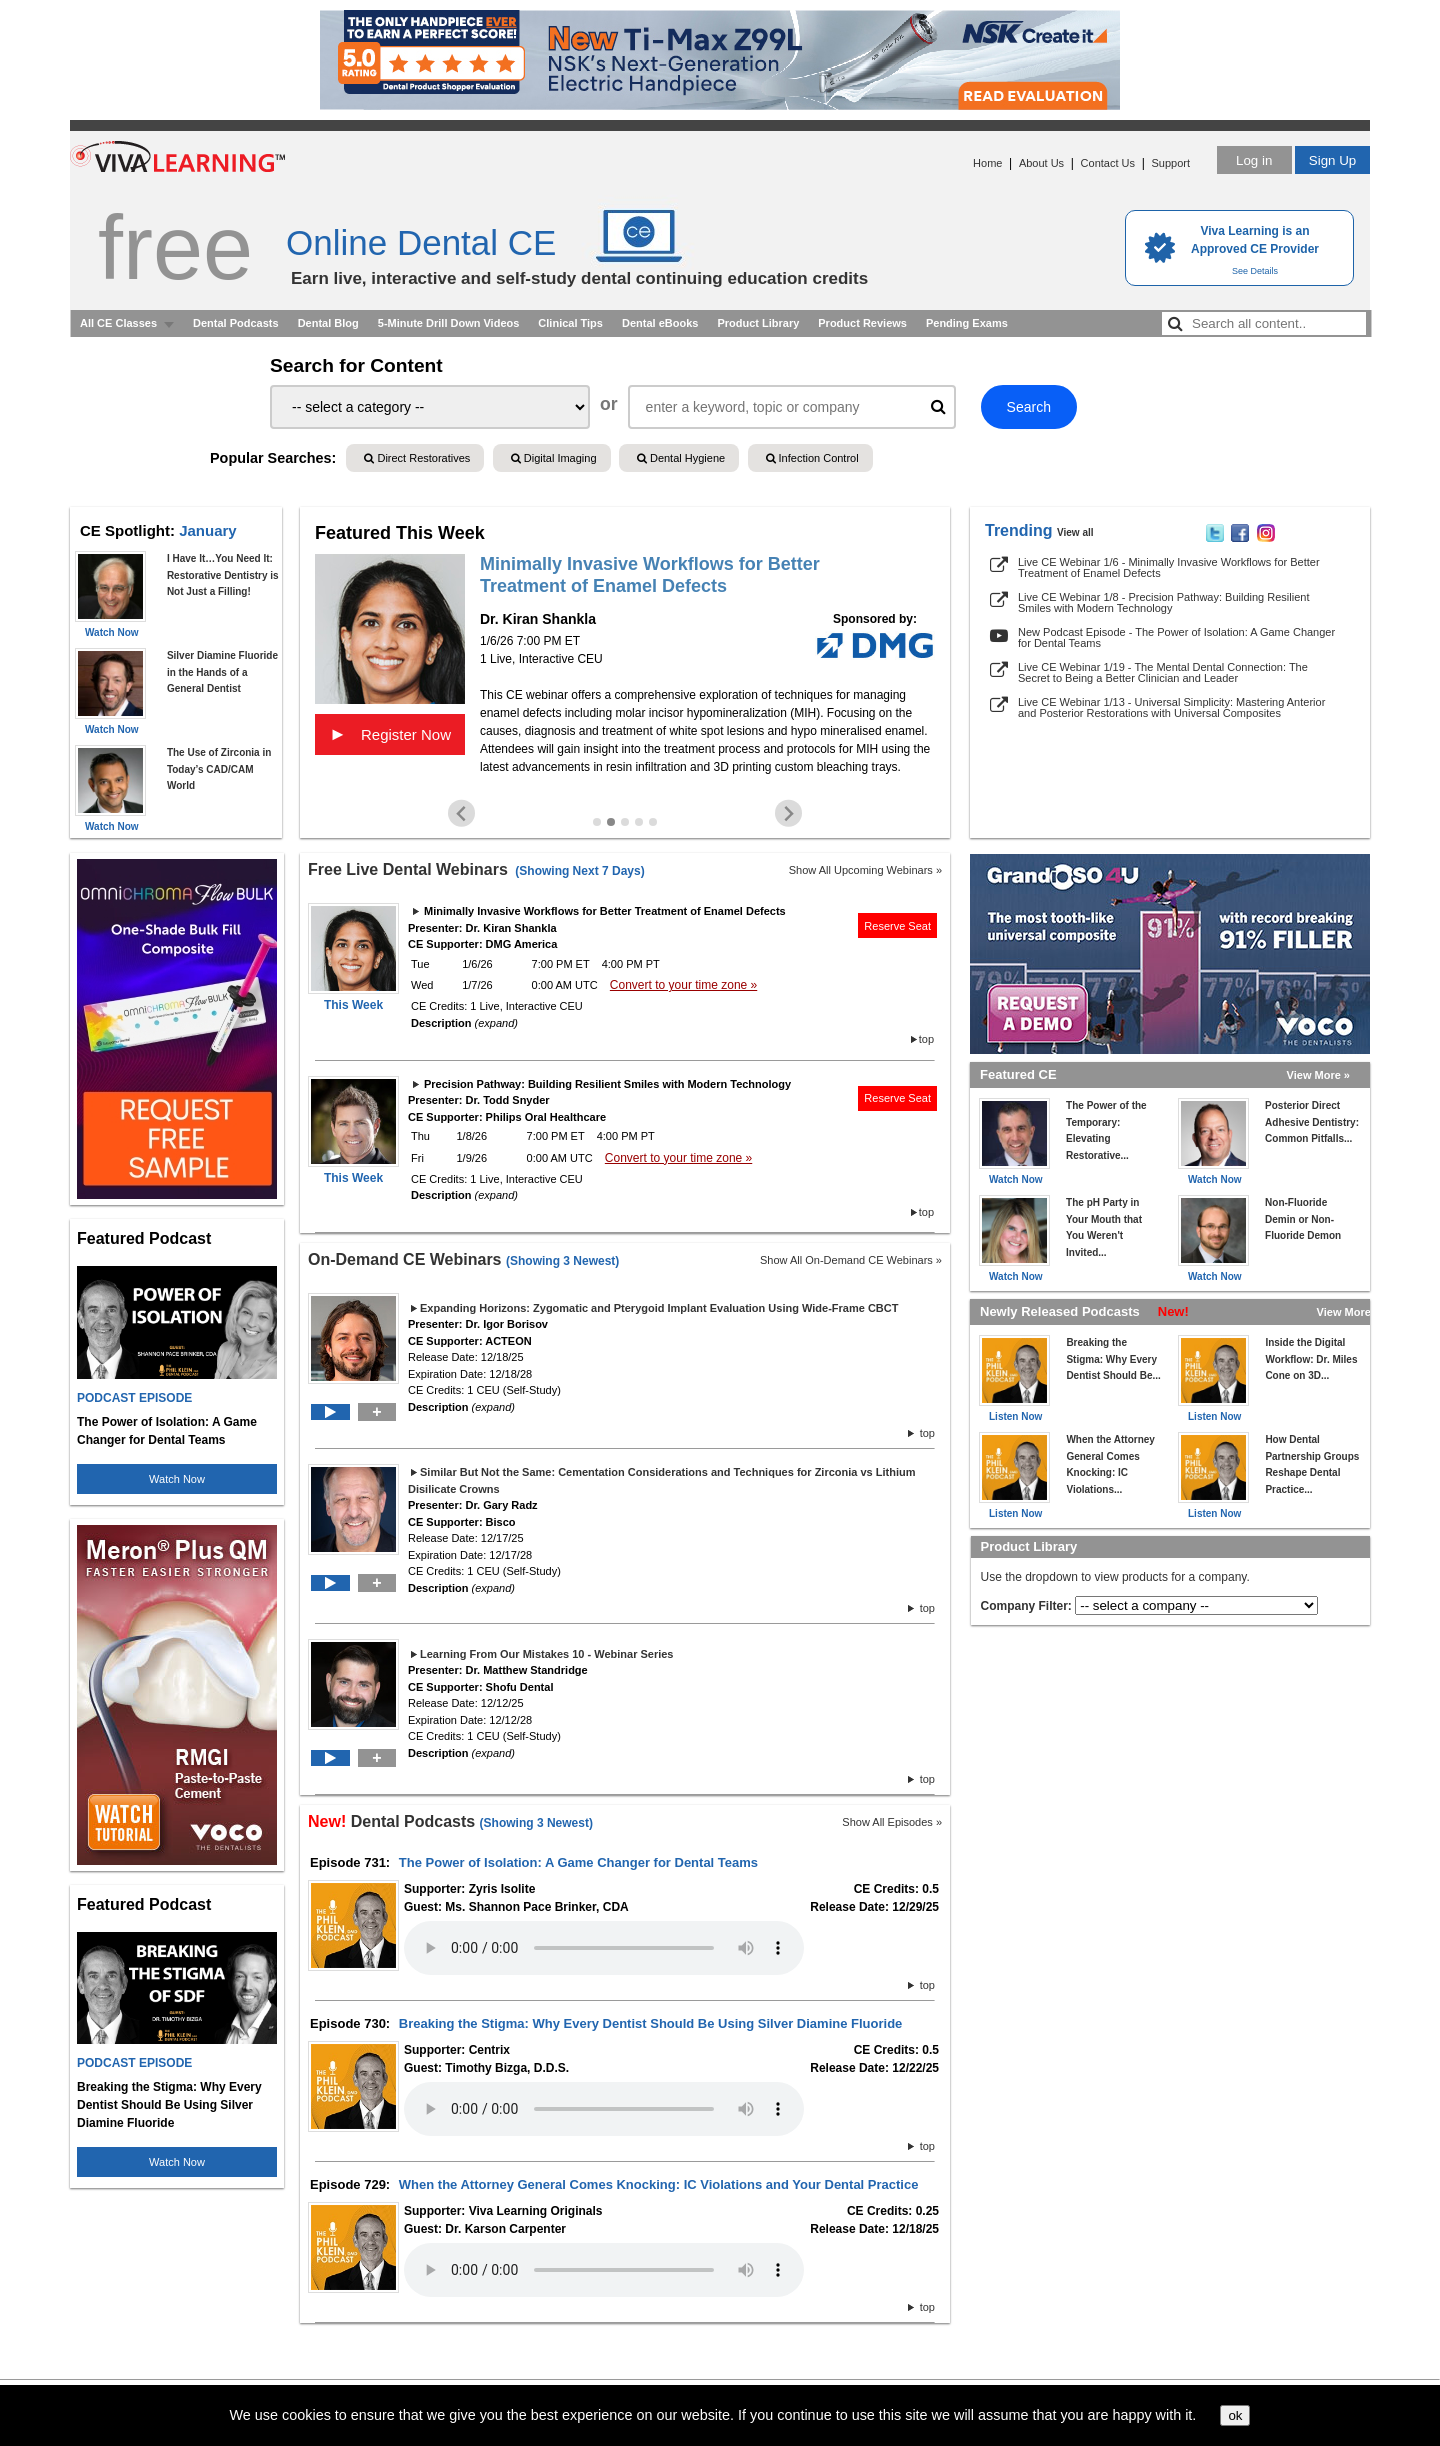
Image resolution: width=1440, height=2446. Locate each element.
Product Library (758, 323)
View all (1075, 532)
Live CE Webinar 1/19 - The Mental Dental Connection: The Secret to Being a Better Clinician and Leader (1163, 672)
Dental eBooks (660, 323)
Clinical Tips (570, 323)
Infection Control (812, 458)
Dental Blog (328, 323)
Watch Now (177, 1479)
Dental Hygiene (681, 458)
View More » (1318, 1075)
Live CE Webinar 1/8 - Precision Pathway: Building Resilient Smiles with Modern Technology (1163, 602)
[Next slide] (788, 813)
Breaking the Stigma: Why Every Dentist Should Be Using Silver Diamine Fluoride (651, 2023)
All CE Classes (118, 323)
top (926, 1039)
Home (987, 163)
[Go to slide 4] (639, 822)
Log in (1254, 160)
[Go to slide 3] (625, 822)
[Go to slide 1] (597, 822)
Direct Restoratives (417, 458)
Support (1170, 163)
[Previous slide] (461, 813)
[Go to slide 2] (611, 822)
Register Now (390, 734)
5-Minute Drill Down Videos (449, 323)
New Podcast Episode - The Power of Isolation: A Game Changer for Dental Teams (1176, 637)
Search (1029, 407)
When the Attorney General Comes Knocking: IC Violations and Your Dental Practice (659, 2184)
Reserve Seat (897, 926)
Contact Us (1108, 163)
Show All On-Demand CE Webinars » (851, 1260)
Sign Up (1332, 160)
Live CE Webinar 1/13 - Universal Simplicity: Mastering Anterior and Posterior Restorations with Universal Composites (1171, 707)
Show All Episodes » (892, 1822)
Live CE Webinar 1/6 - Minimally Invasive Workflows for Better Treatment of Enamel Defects (1169, 567)
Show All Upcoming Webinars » (865, 870)
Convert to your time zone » (683, 985)
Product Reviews (862, 323)
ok (1235, 2415)
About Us (1041, 163)
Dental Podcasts (236, 323)
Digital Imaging (554, 458)
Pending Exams (967, 323)
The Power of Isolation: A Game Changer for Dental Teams (578, 1862)
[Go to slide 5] (653, 822)
